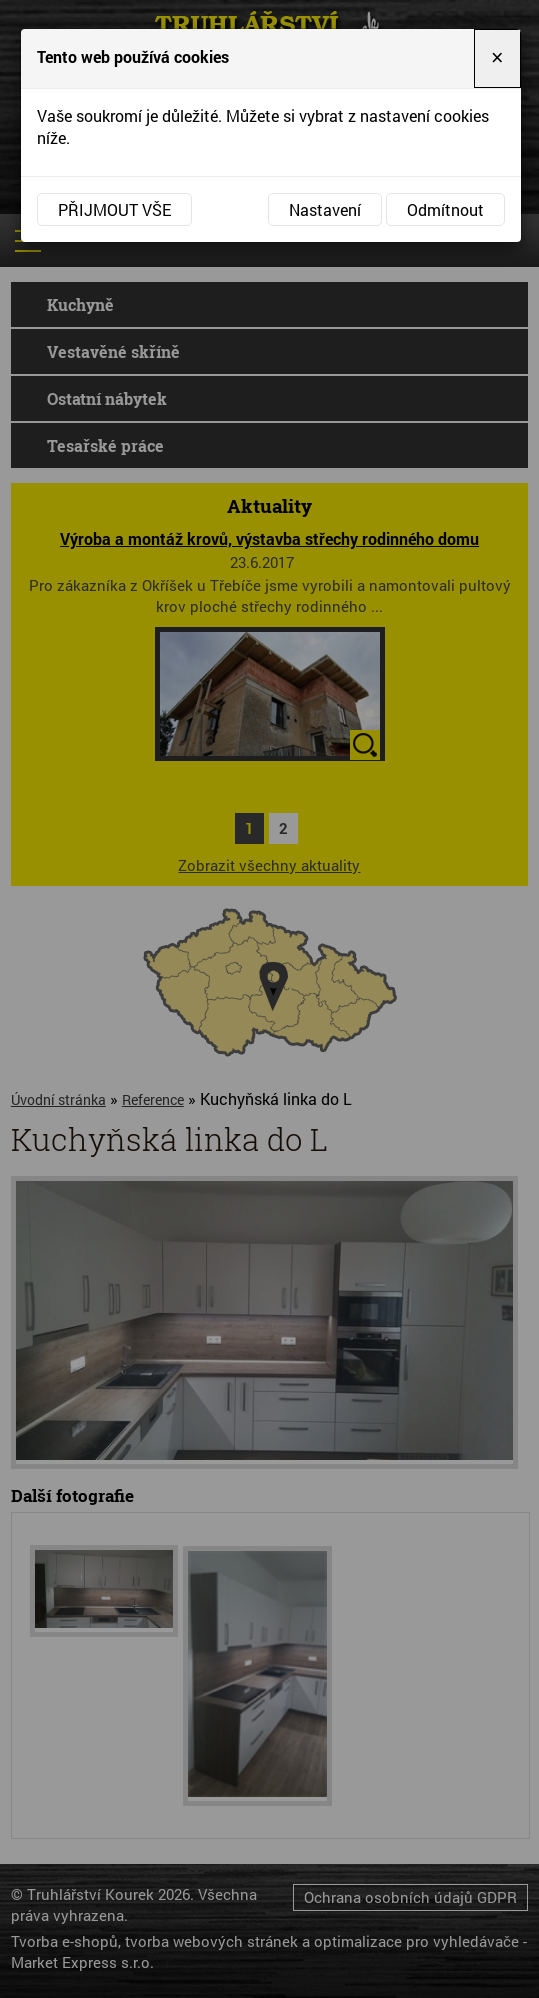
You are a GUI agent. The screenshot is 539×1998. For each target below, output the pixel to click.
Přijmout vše (114, 209)
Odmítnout (445, 209)
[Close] (497, 58)
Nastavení (325, 209)
